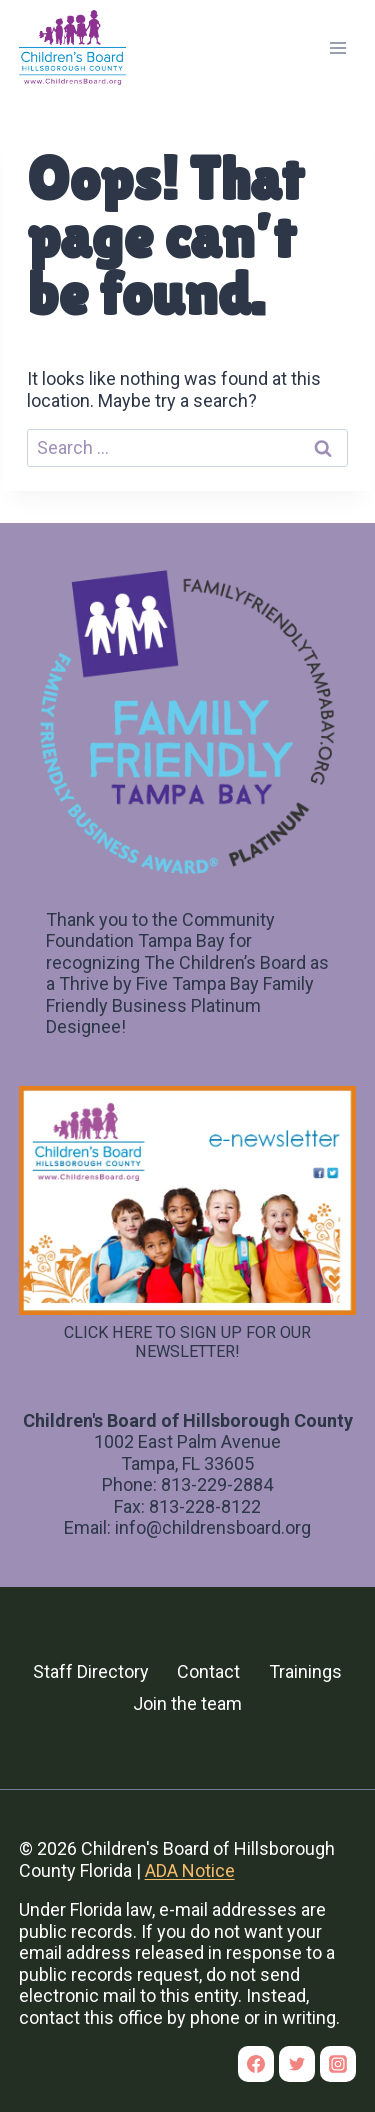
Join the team (187, 1703)
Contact (208, 1671)
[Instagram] (338, 2064)
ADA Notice (190, 1870)
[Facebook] (256, 2064)
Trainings (305, 1671)
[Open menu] (338, 47)
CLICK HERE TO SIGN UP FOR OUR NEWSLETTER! (187, 1342)
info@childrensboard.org (213, 1527)
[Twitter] (297, 2064)
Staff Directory (91, 1671)
